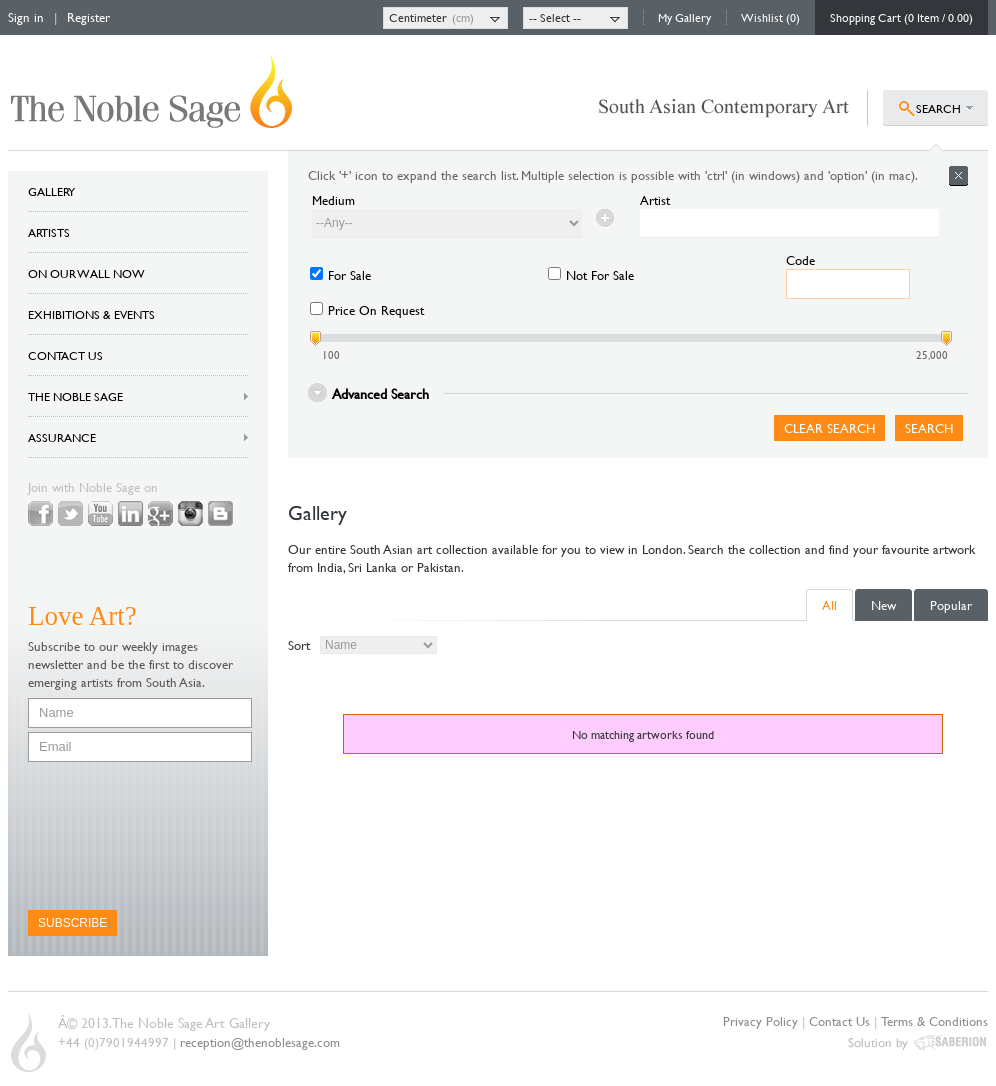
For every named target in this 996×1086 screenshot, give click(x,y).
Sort (299, 645)
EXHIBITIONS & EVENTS (91, 314)
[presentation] (110, 836)
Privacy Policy (760, 1021)
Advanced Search (380, 392)
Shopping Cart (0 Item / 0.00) (901, 17)
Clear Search (829, 428)
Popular (951, 605)
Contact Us (839, 1021)
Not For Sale (600, 275)
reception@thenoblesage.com (260, 1042)
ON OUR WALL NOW (86, 273)
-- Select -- (555, 17)
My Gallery (684, 17)
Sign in (26, 17)
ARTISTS (49, 232)
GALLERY (51, 191)
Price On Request (376, 310)
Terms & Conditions (934, 1021)
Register (88, 17)
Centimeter (418, 17)
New (883, 605)
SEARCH (938, 108)
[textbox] (789, 223)
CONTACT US (65, 355)
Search (929, 428)
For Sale (349, 275)
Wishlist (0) (770, 17)
